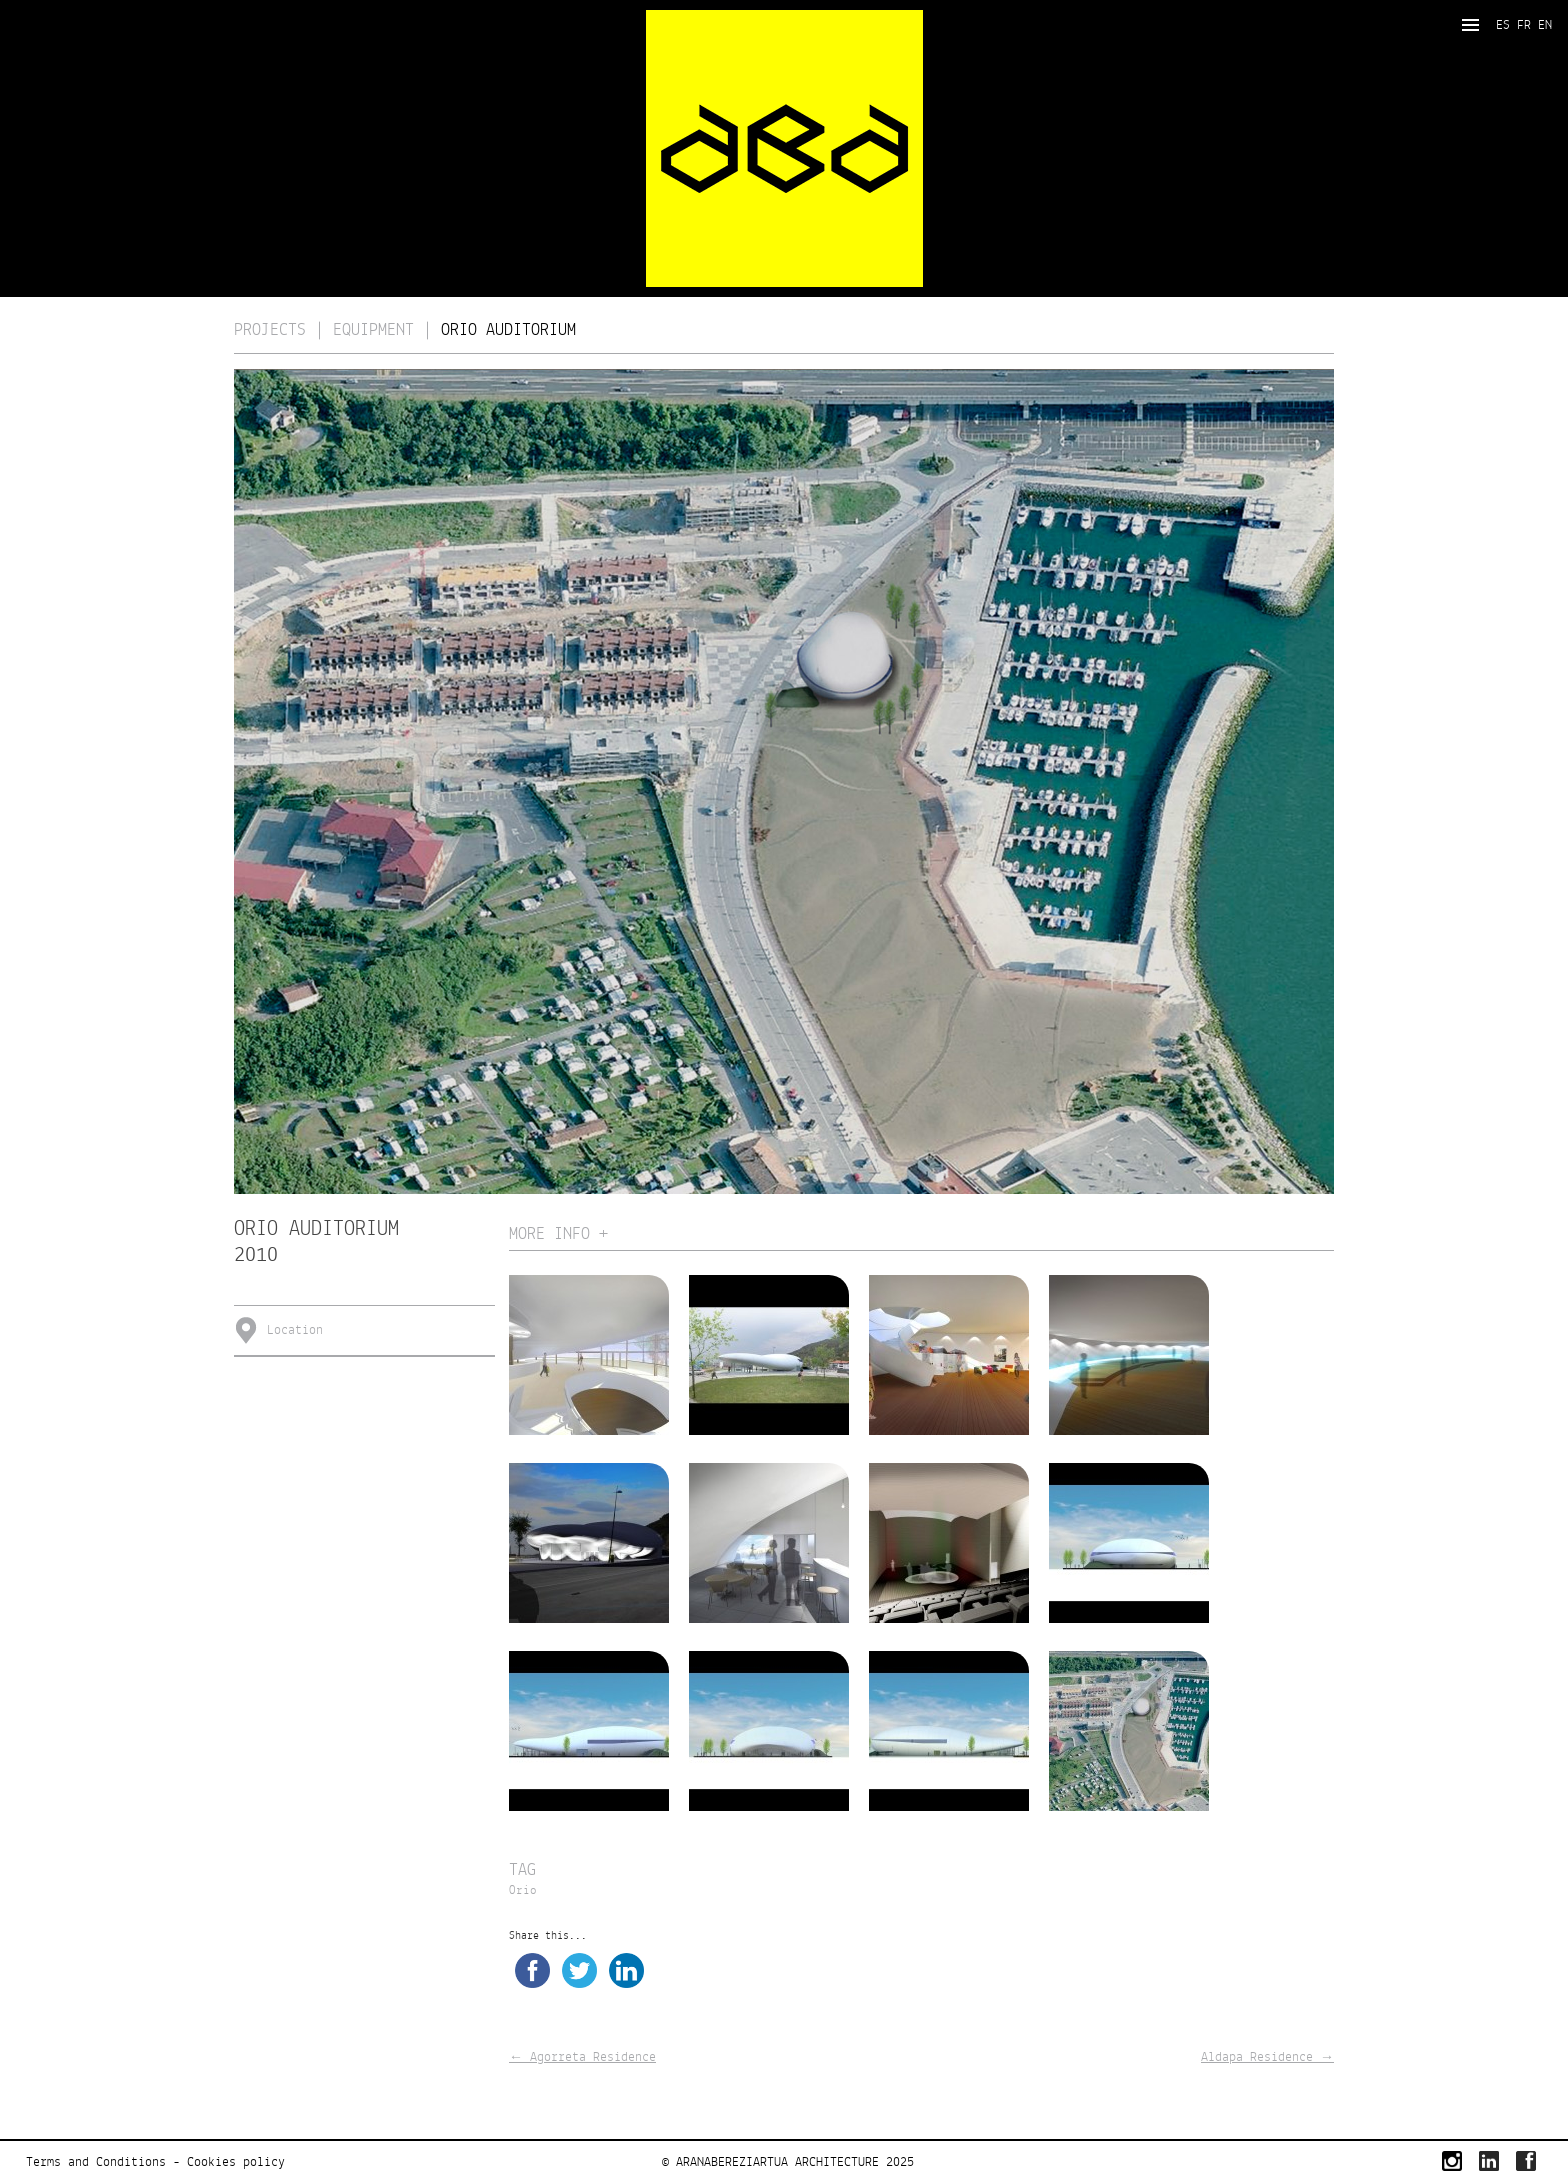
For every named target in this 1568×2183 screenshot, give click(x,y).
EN (1545, 25)
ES (1503, 25)
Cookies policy (236, 2162)
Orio (523, 1891)
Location (295, 1330)
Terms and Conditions (96, 2162)
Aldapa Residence (1267, 2057)
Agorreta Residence (582, 2057)
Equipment (373, 330)
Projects (270, 330)
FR (1524, 25)
